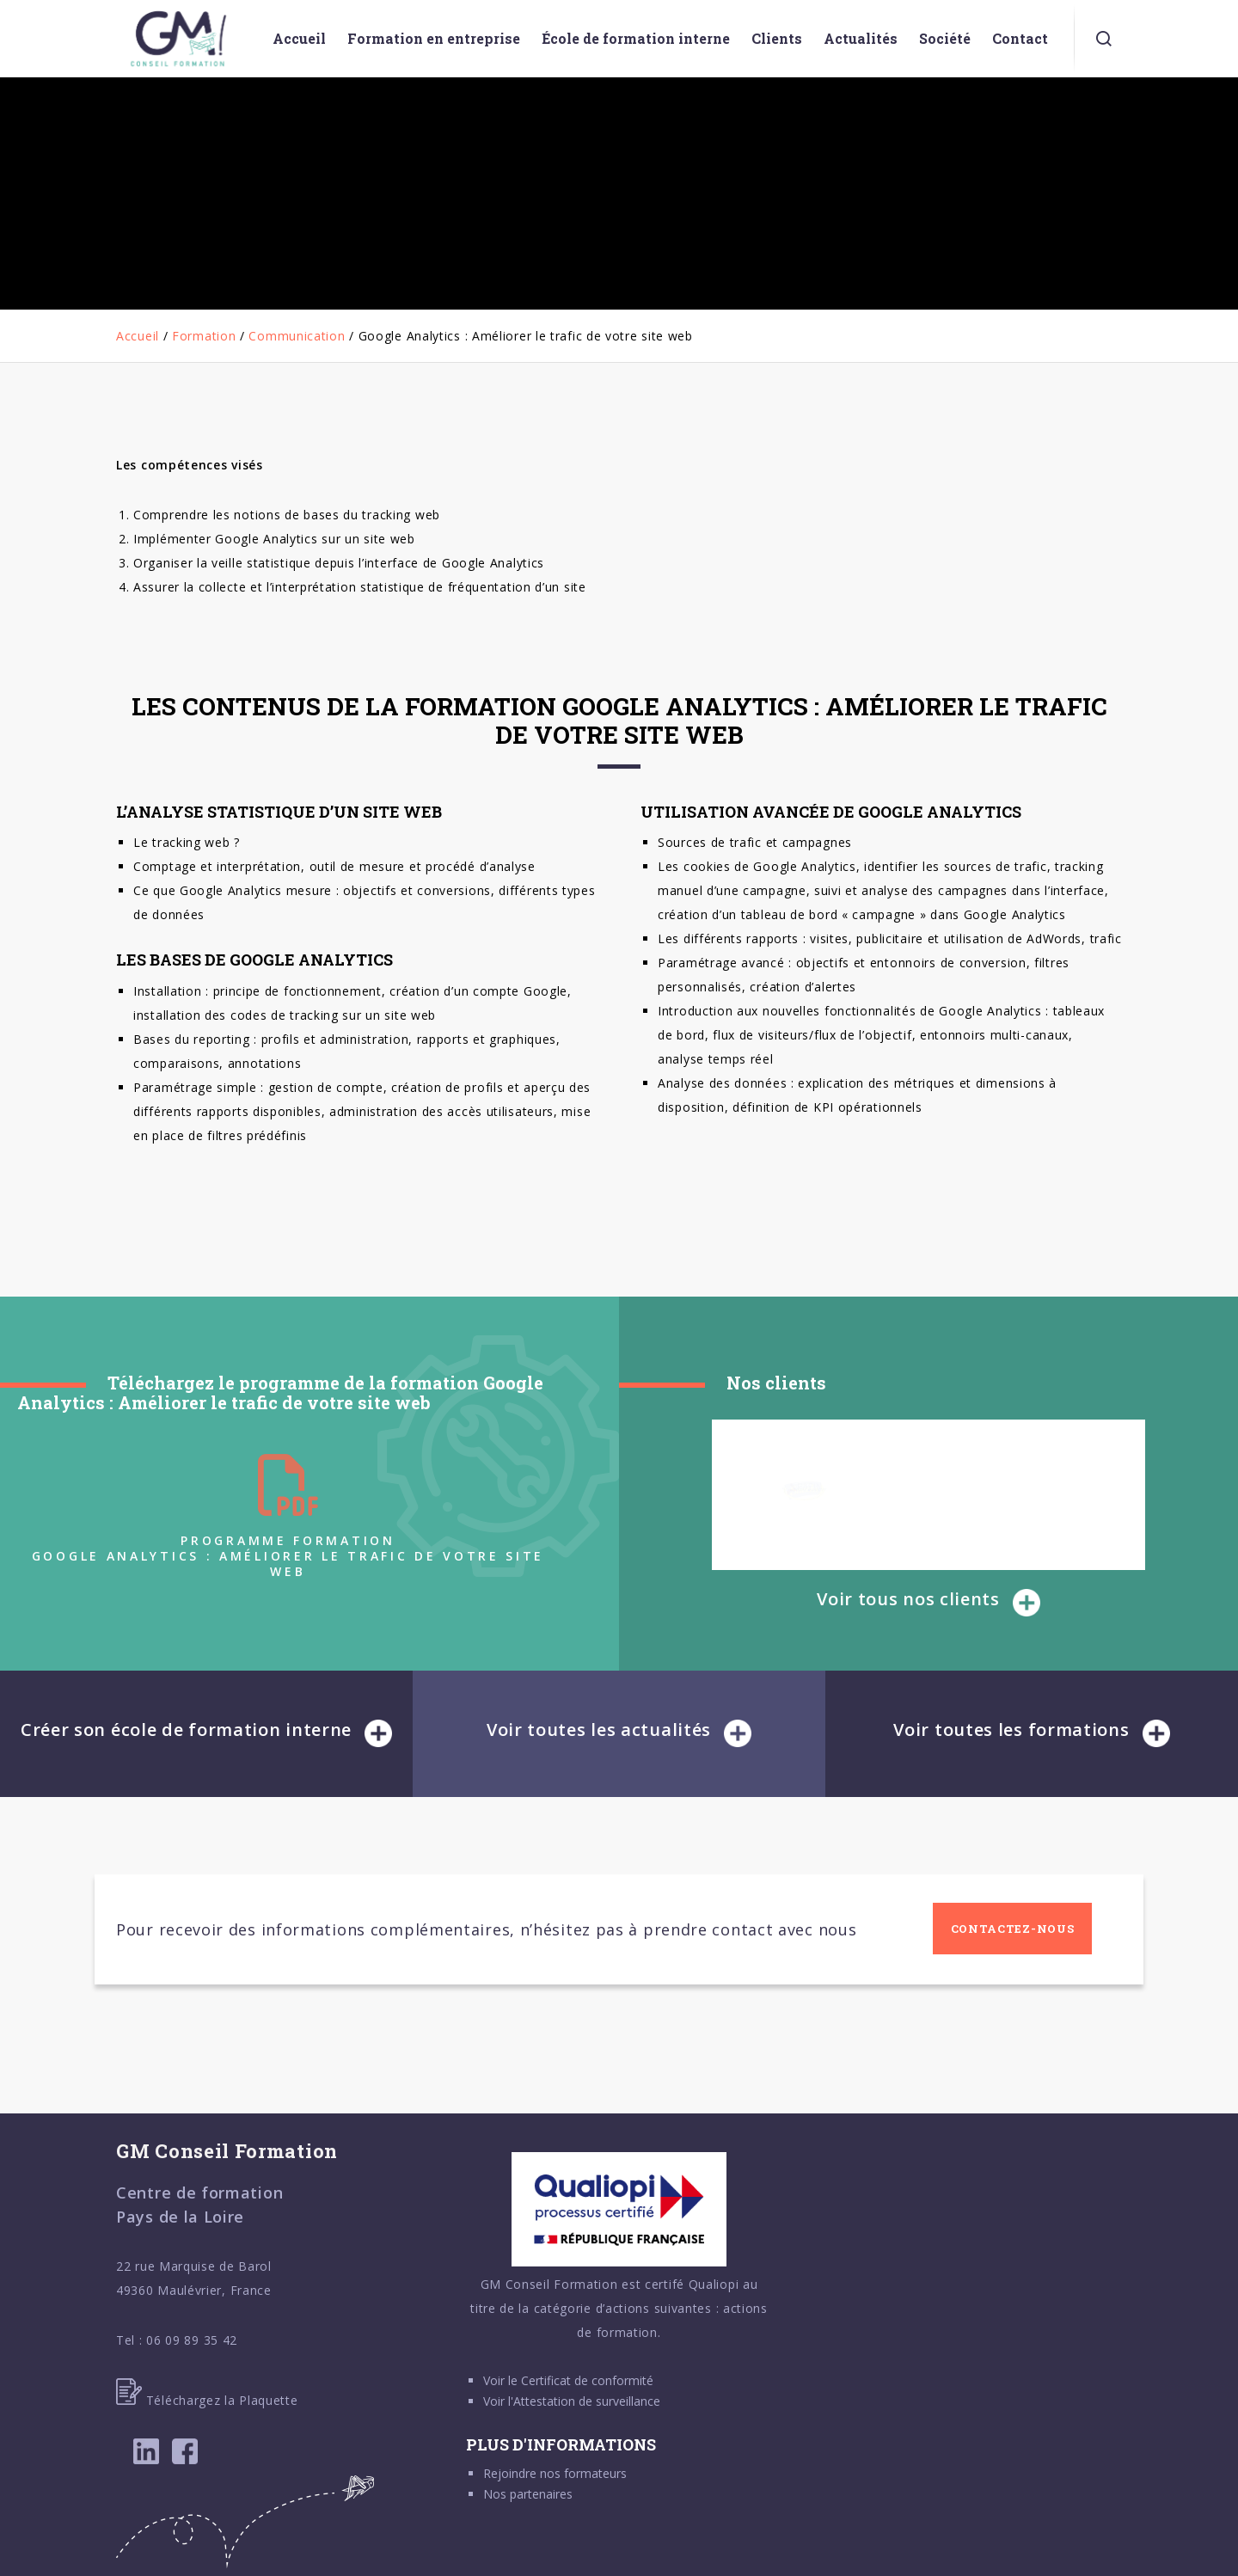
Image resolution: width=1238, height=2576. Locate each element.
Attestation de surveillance (586, 2401)
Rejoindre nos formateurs (555, 2473)
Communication (296, 336)
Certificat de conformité (587, 2380)
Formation (204, 336)
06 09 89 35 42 (191, 2340)
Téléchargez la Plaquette (207, 2400)
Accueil (137, 336)
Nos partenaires (528, 2494)
